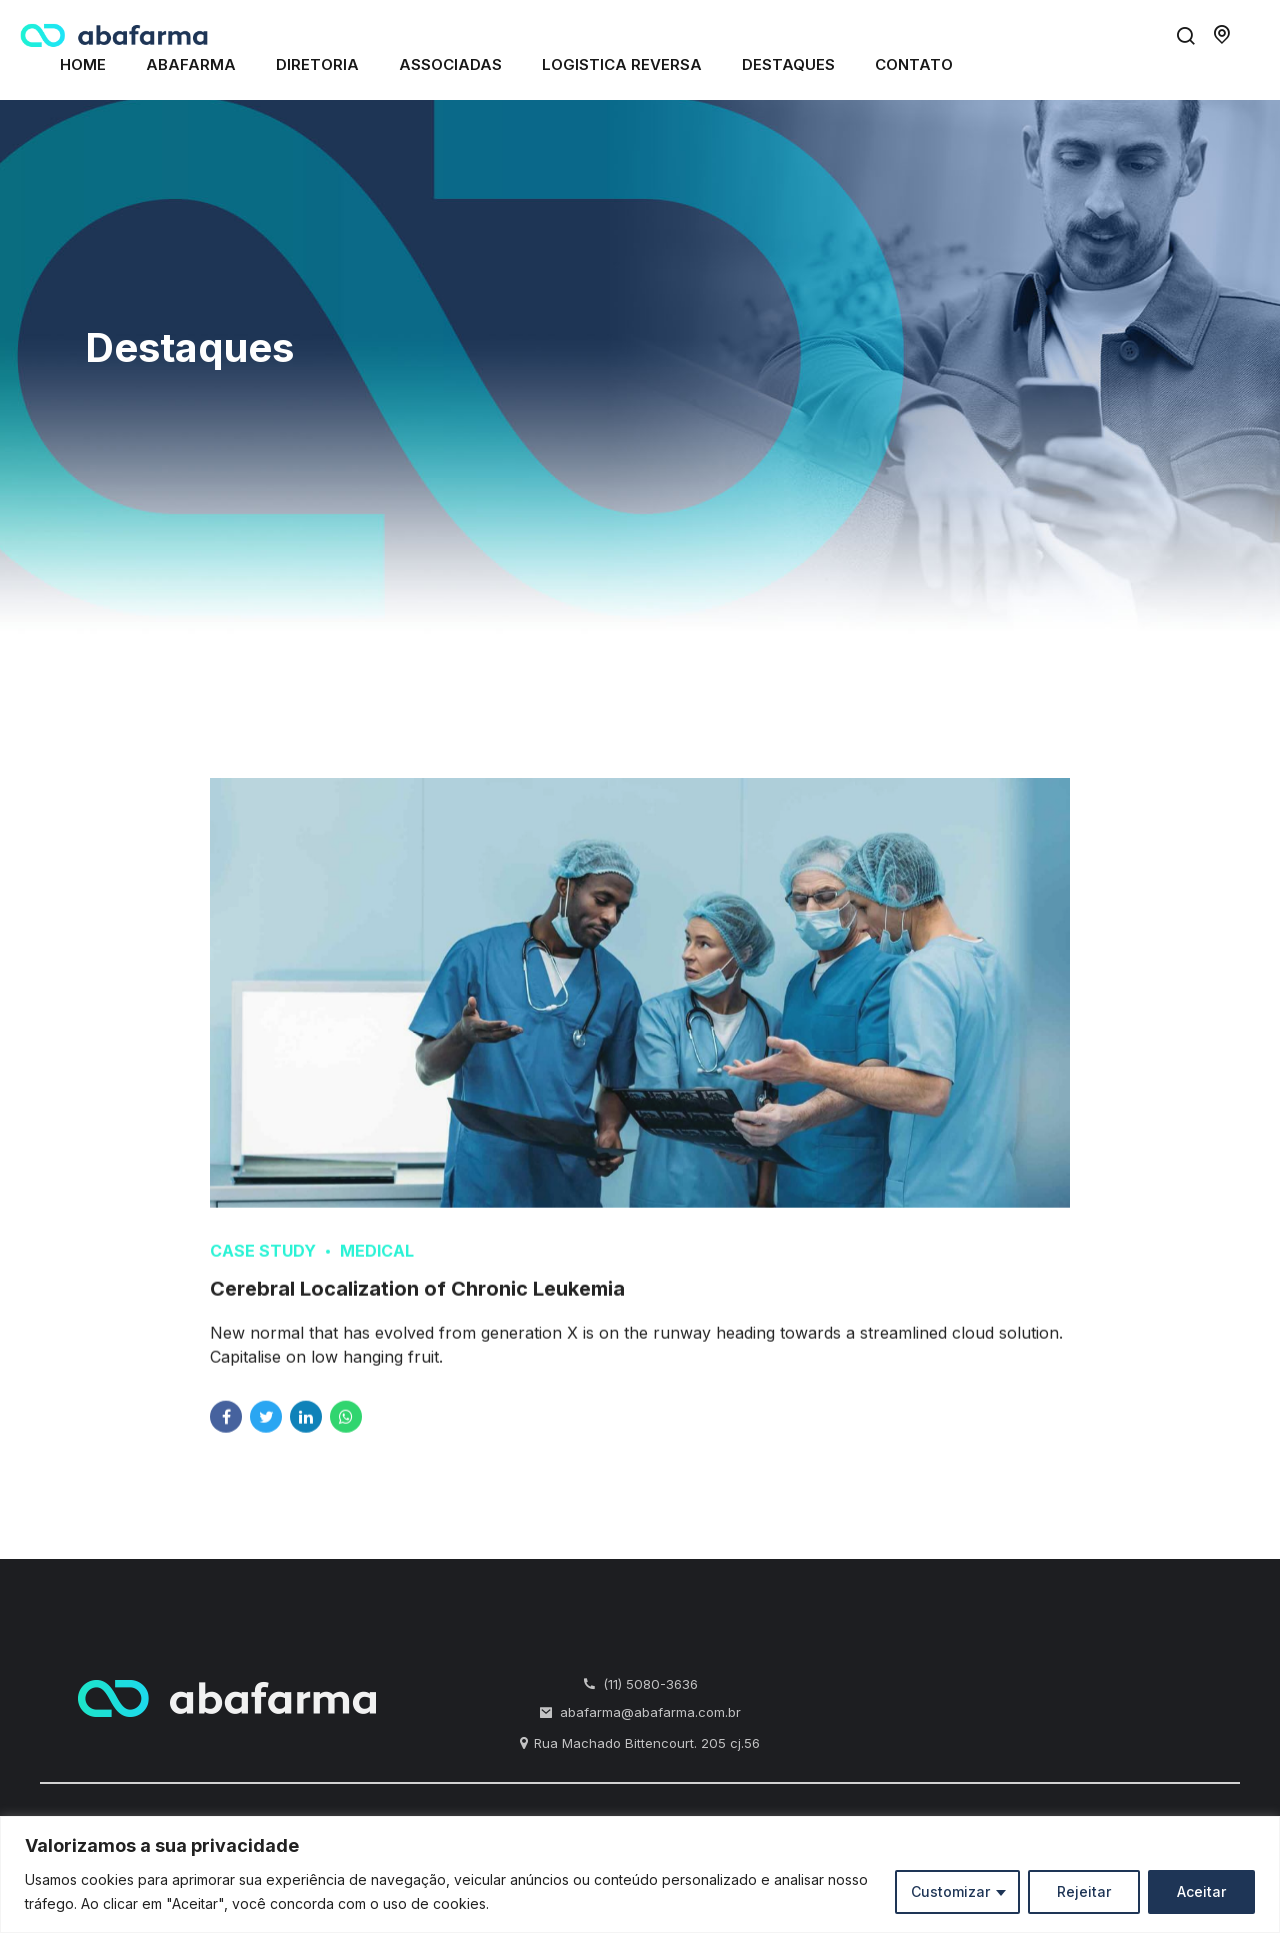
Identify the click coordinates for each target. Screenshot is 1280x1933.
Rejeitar (1084, 1891)
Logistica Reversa (622, 64)
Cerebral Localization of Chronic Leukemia (417, 1307)
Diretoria (317, 64)
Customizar (950, 1891)
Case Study (263, 1269)
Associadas (450, 64)
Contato (914, 64)
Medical (377, 1269)
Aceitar (1201, 1891)
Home (83, 64)
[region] (640, 1874)
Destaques (788, 64)
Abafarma (191, 64)
